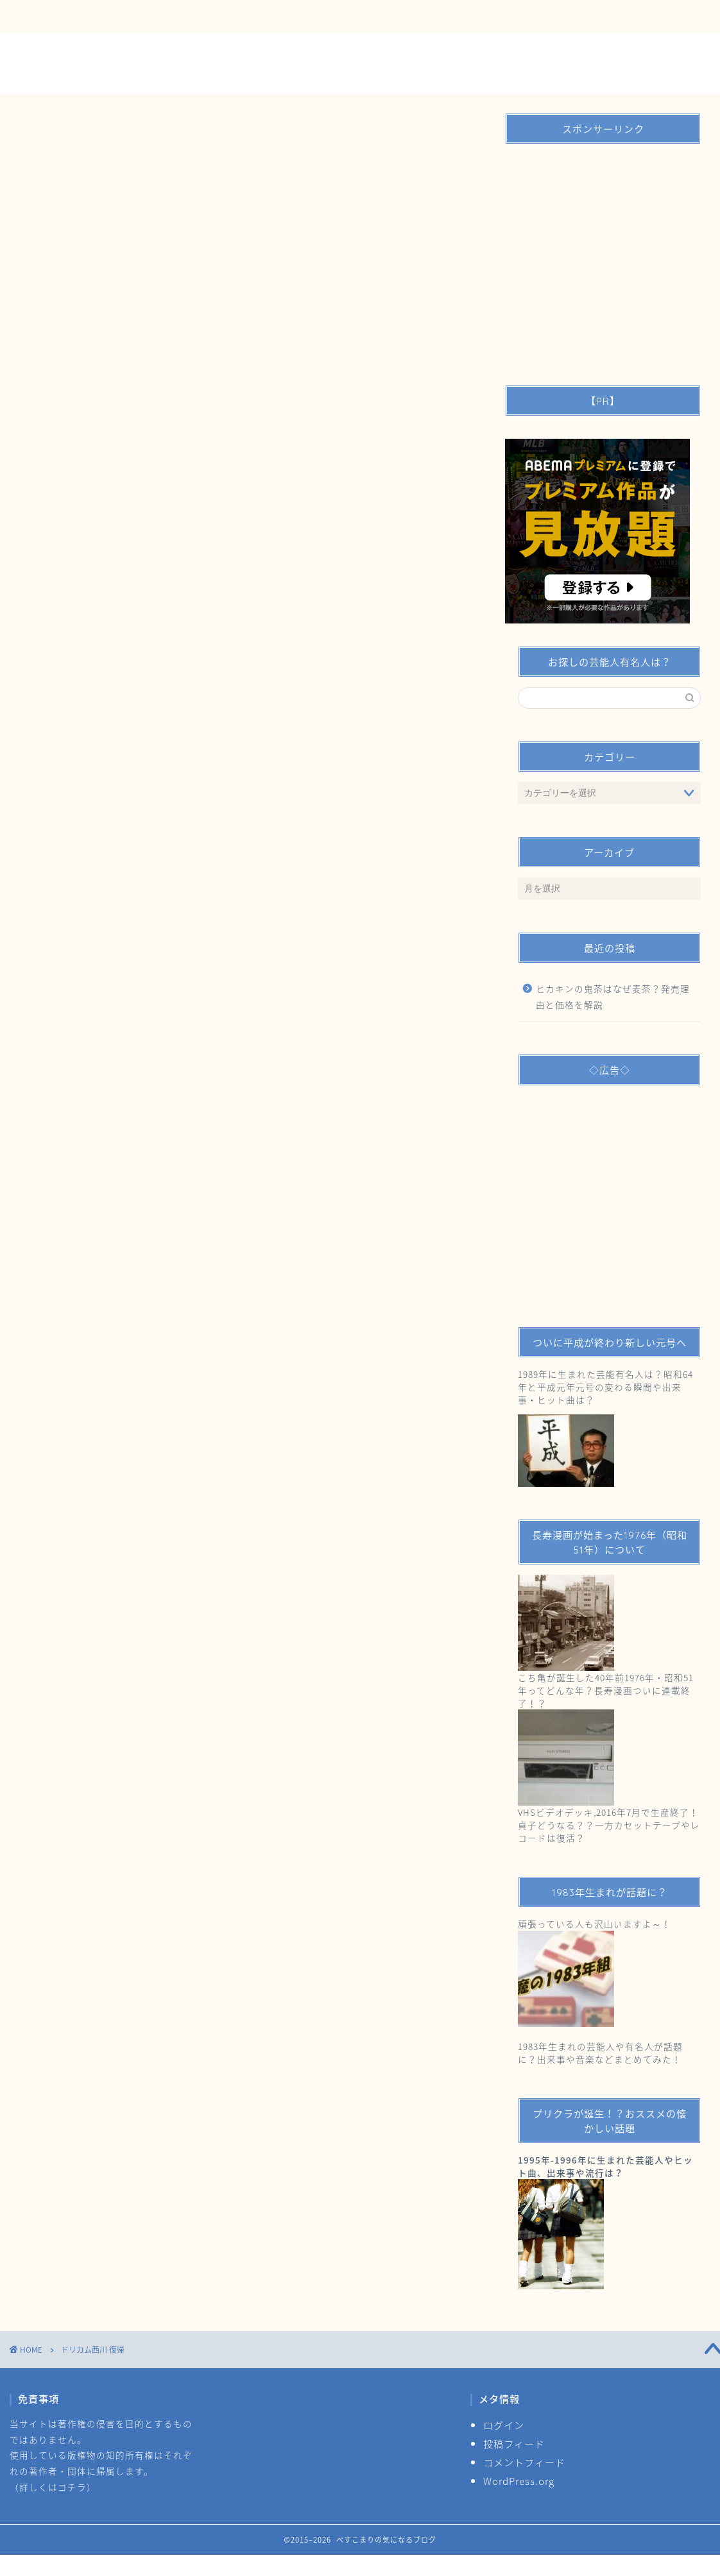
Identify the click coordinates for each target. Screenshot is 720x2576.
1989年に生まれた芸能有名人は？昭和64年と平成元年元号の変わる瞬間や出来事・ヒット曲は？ (605, 1387)
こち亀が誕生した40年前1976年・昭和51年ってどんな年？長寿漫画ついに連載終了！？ (606, 1690)
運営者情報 (204, 17)
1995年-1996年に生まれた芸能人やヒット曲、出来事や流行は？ (605, 2166)
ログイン (503, 2425)
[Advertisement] (599, 260)
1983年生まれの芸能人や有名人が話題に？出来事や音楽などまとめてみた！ (600, 2052)
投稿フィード (514, 2443)
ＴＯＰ (43, 17)
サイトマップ (289, 17)
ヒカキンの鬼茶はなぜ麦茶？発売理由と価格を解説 (613, 997)
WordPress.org (518, 2480)
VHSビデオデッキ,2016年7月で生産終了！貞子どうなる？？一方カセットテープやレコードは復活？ (609, 1825)
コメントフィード (524, 2462)
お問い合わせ (119, 17)
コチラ (72, 2486)
